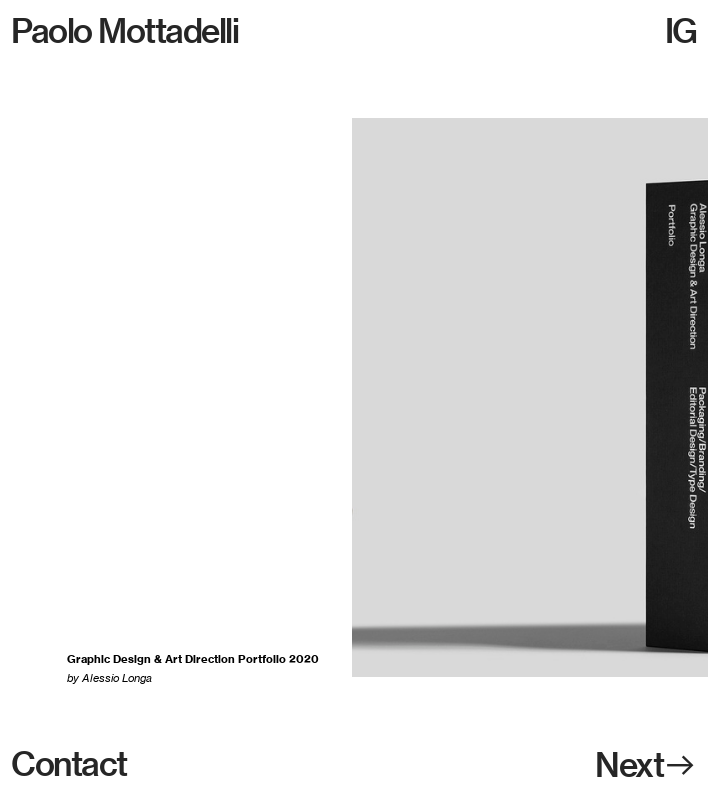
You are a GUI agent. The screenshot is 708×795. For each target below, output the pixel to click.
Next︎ (646, 764)
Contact (69, 763)
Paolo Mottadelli (128, 30)
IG (681, 30)
